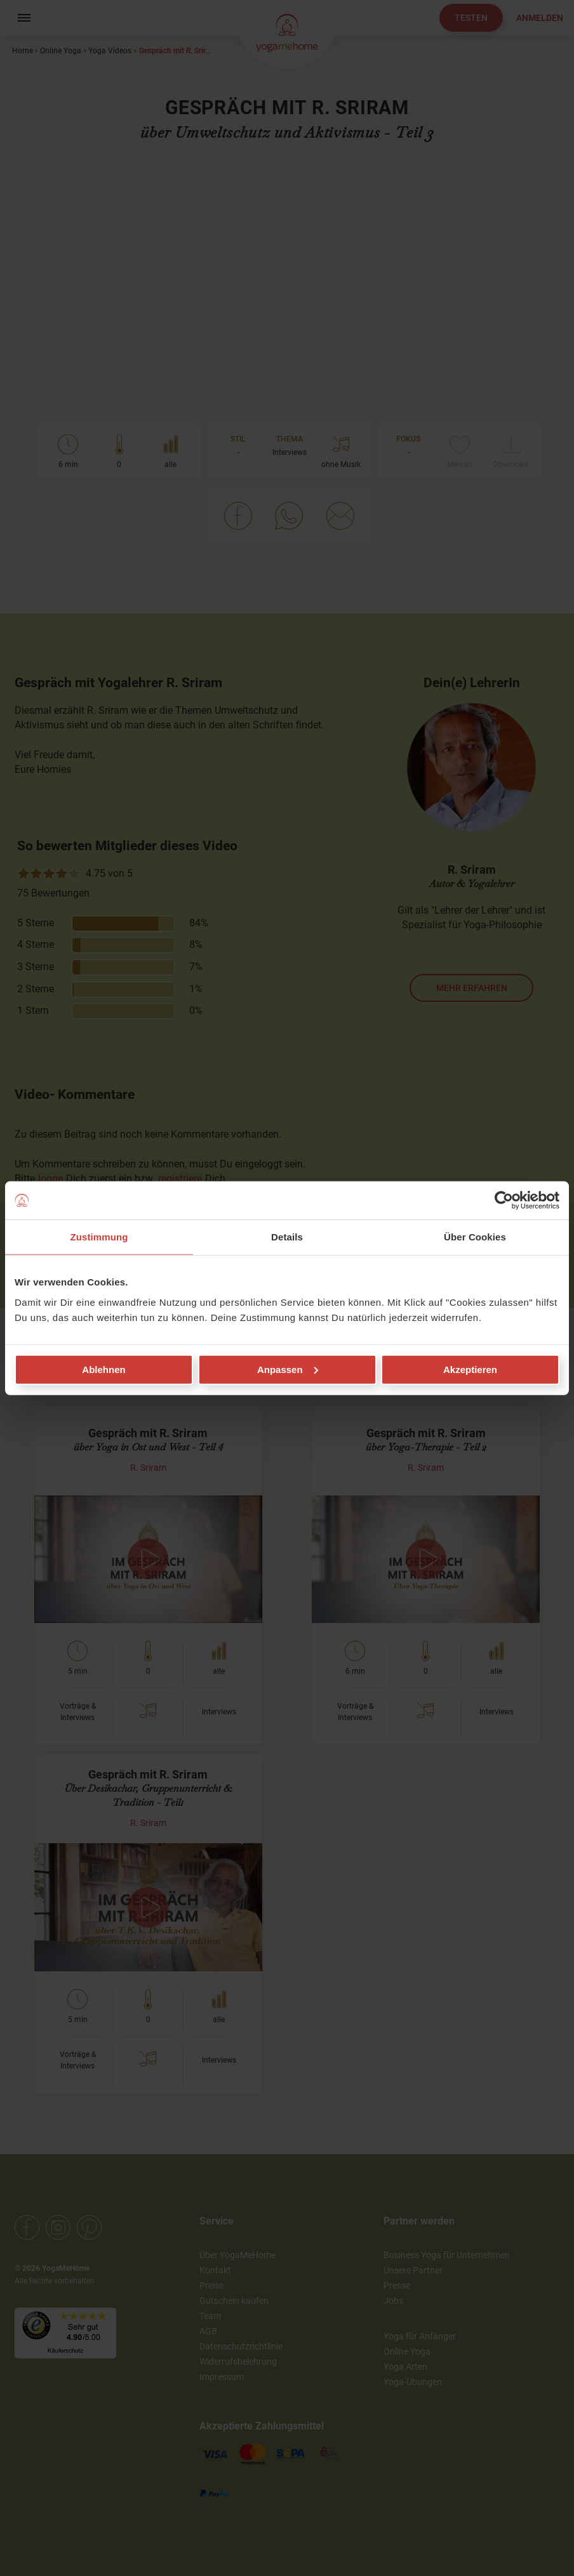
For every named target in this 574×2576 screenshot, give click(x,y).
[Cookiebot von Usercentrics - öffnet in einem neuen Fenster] (503, 1200)
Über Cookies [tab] (475, 1237)
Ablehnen (103, 1369)
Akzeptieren (470, 1369)
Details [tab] (287, 1237)
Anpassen (287, 1369)
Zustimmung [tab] (99, 1237)
